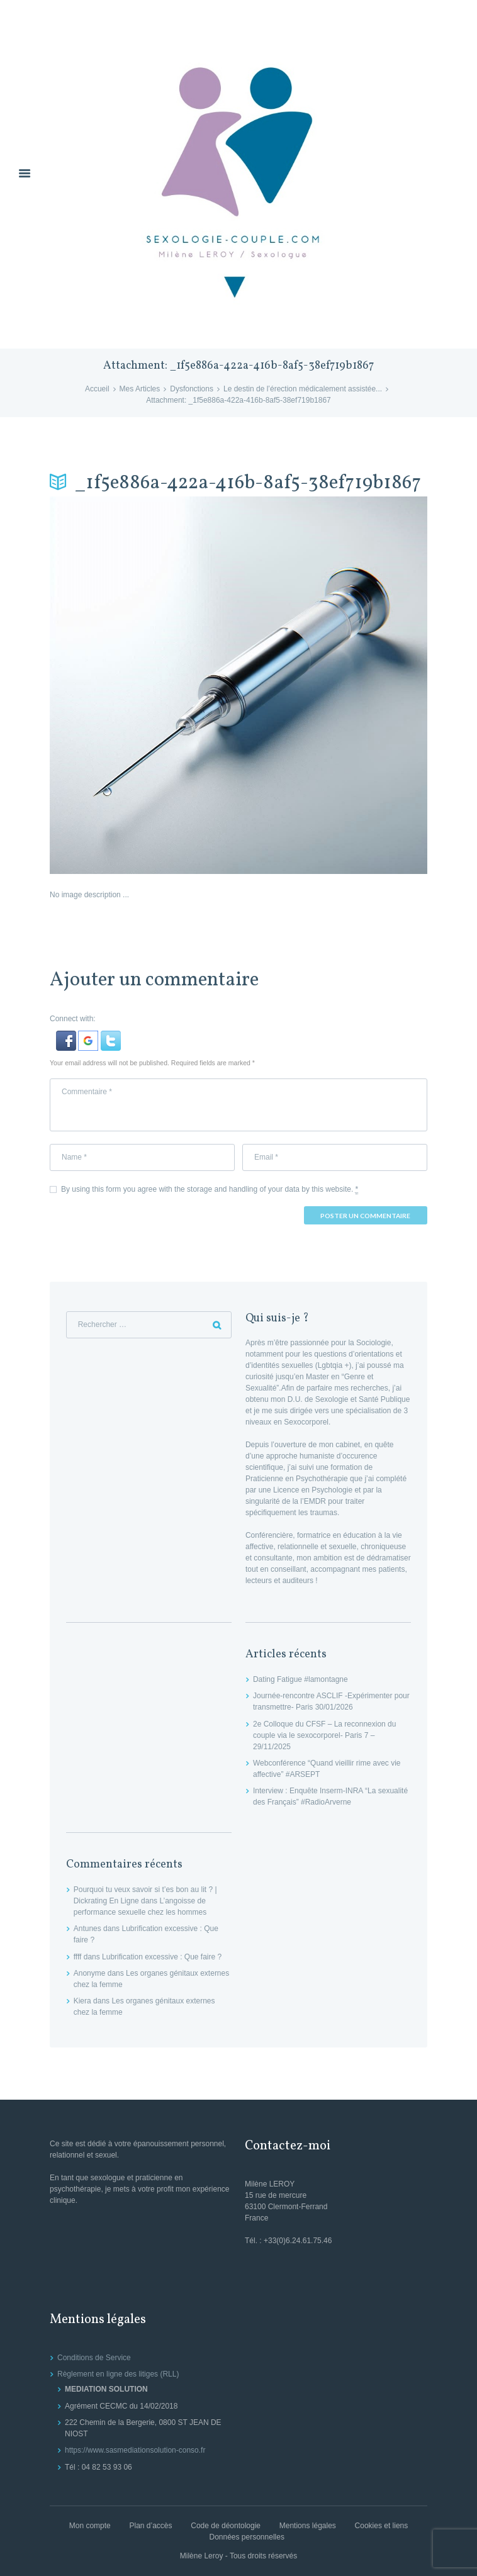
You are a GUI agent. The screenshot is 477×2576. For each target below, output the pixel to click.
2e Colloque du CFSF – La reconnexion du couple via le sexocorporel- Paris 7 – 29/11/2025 (324, 1735)
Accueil (97, 388)
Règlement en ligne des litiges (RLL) (118, 2374)
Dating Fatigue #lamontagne (300, 1679)
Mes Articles (140, 388)
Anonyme (90, 1973)
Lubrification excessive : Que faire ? (162, 1956)
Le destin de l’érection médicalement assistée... (302, 388)
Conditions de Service (94, 2357)
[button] (67, 1036)
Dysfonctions (191, 388)
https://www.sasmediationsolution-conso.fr (135, 2450)
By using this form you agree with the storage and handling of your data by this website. (209, 1189)
